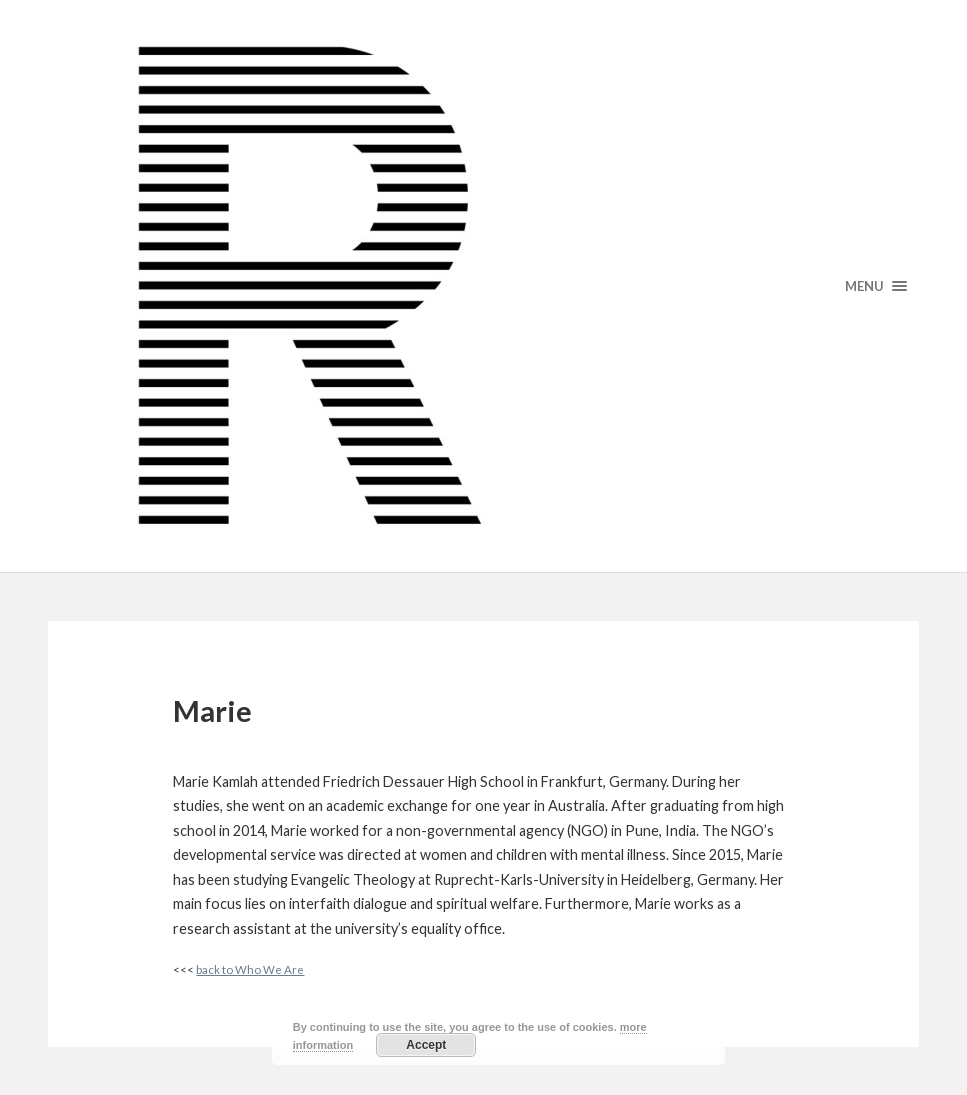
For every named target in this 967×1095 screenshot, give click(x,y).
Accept (426, 1045)
